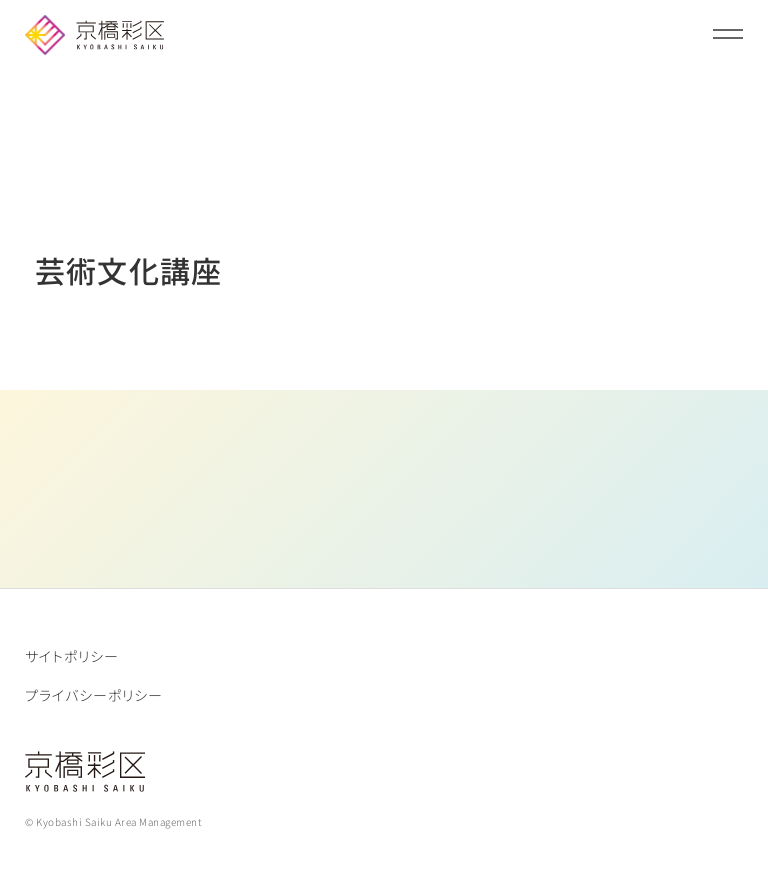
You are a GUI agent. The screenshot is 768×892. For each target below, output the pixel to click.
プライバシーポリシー (94, 695)
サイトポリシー (72, 656)
